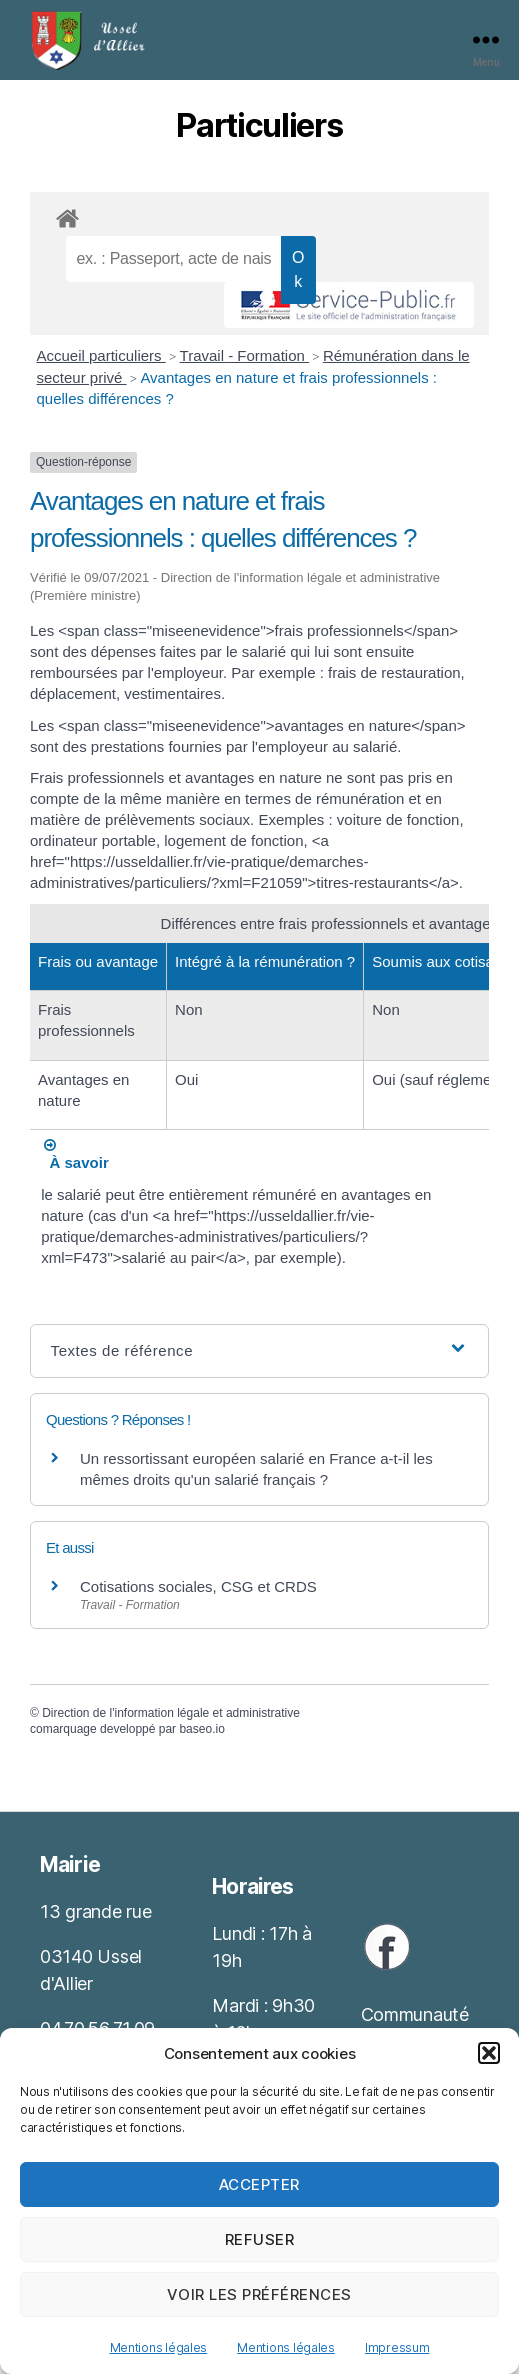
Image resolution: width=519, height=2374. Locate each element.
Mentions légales (159, 2347)
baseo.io (201, 1729)
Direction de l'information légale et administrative (171, 1713)
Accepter (259, 2184)
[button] (489, 2053)
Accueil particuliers (101, 355)
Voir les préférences (259, 2294)
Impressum (397, 2347)
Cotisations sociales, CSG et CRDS (198, 1586)
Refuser (260, 2239)
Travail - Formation (244, 355)
